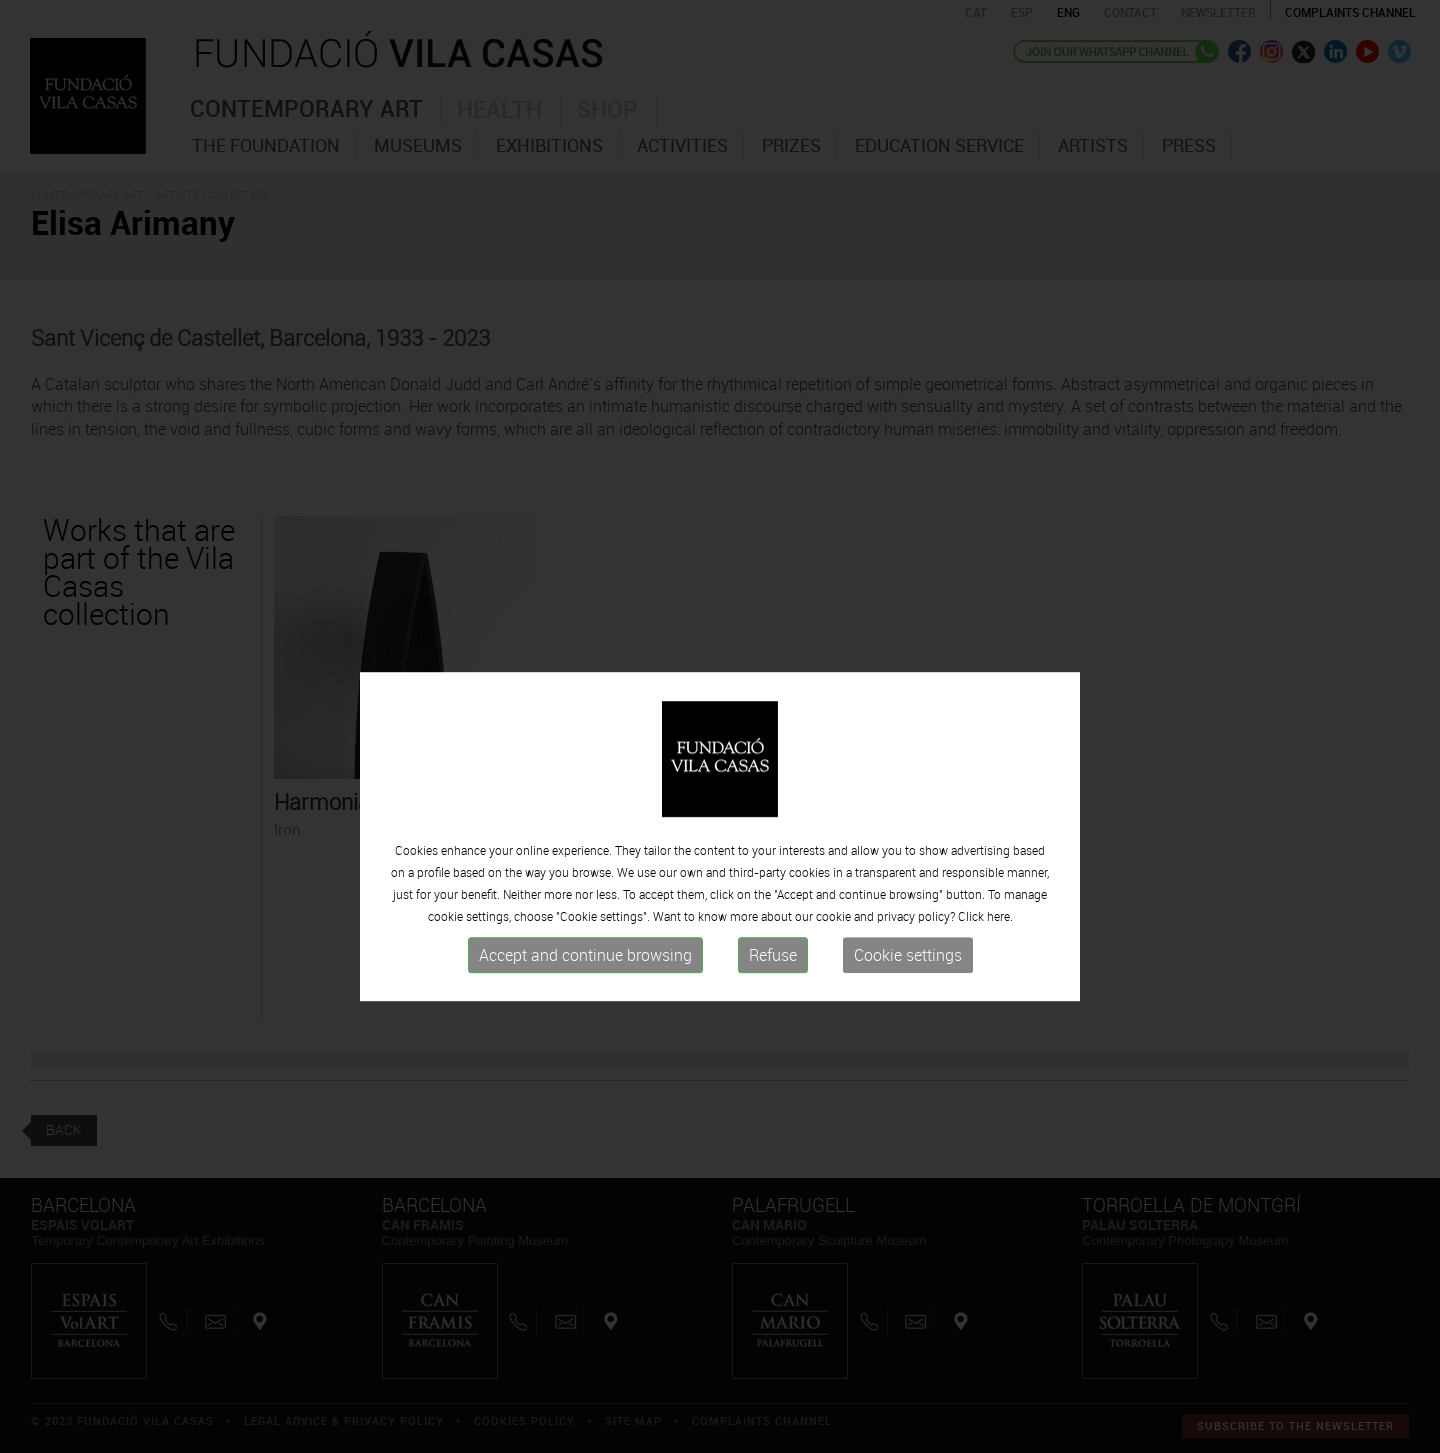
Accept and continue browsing (585, 984)
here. (1000, 945)
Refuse (773, 984)
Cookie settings (908, 984)
